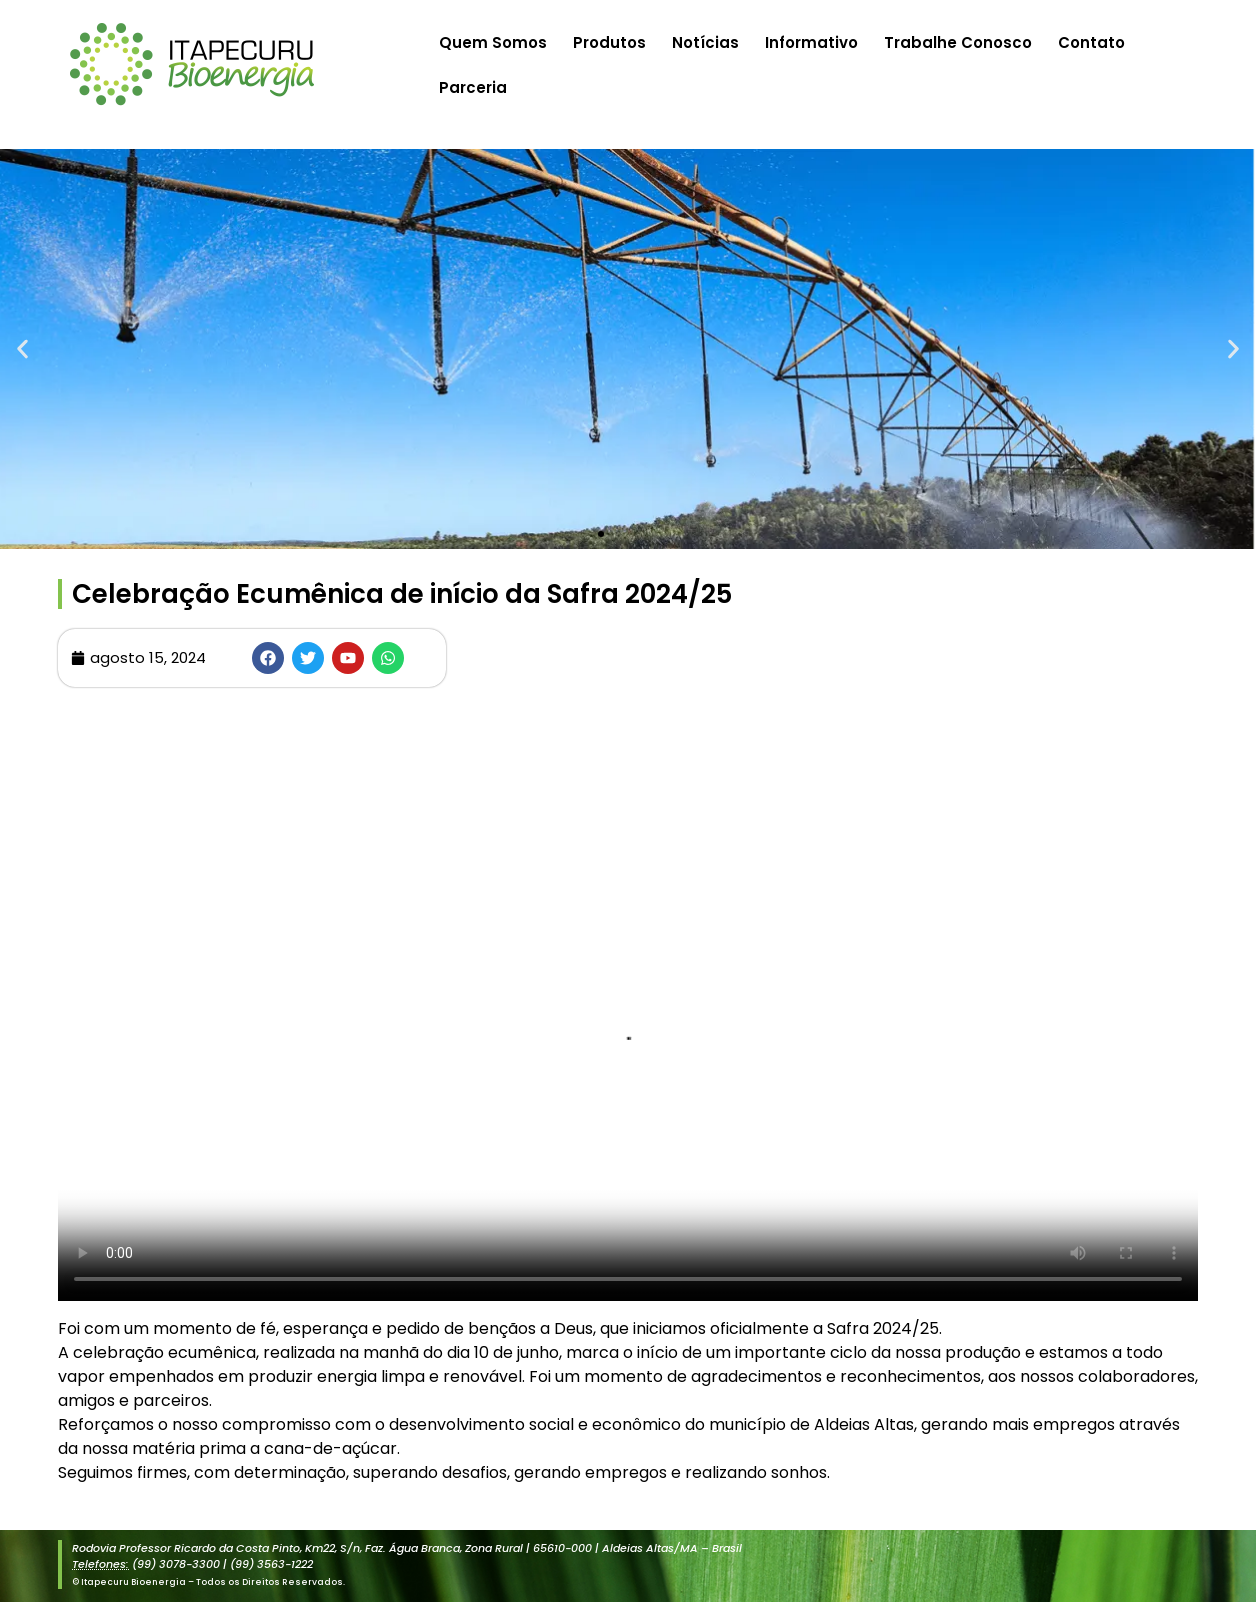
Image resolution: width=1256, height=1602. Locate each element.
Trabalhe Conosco (958, 42)
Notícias (705, 42)
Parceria (473, 87)
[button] (22, 349)
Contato (1091, 42)
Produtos (609, 42)
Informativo (811, 42)
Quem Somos (493, 42)
